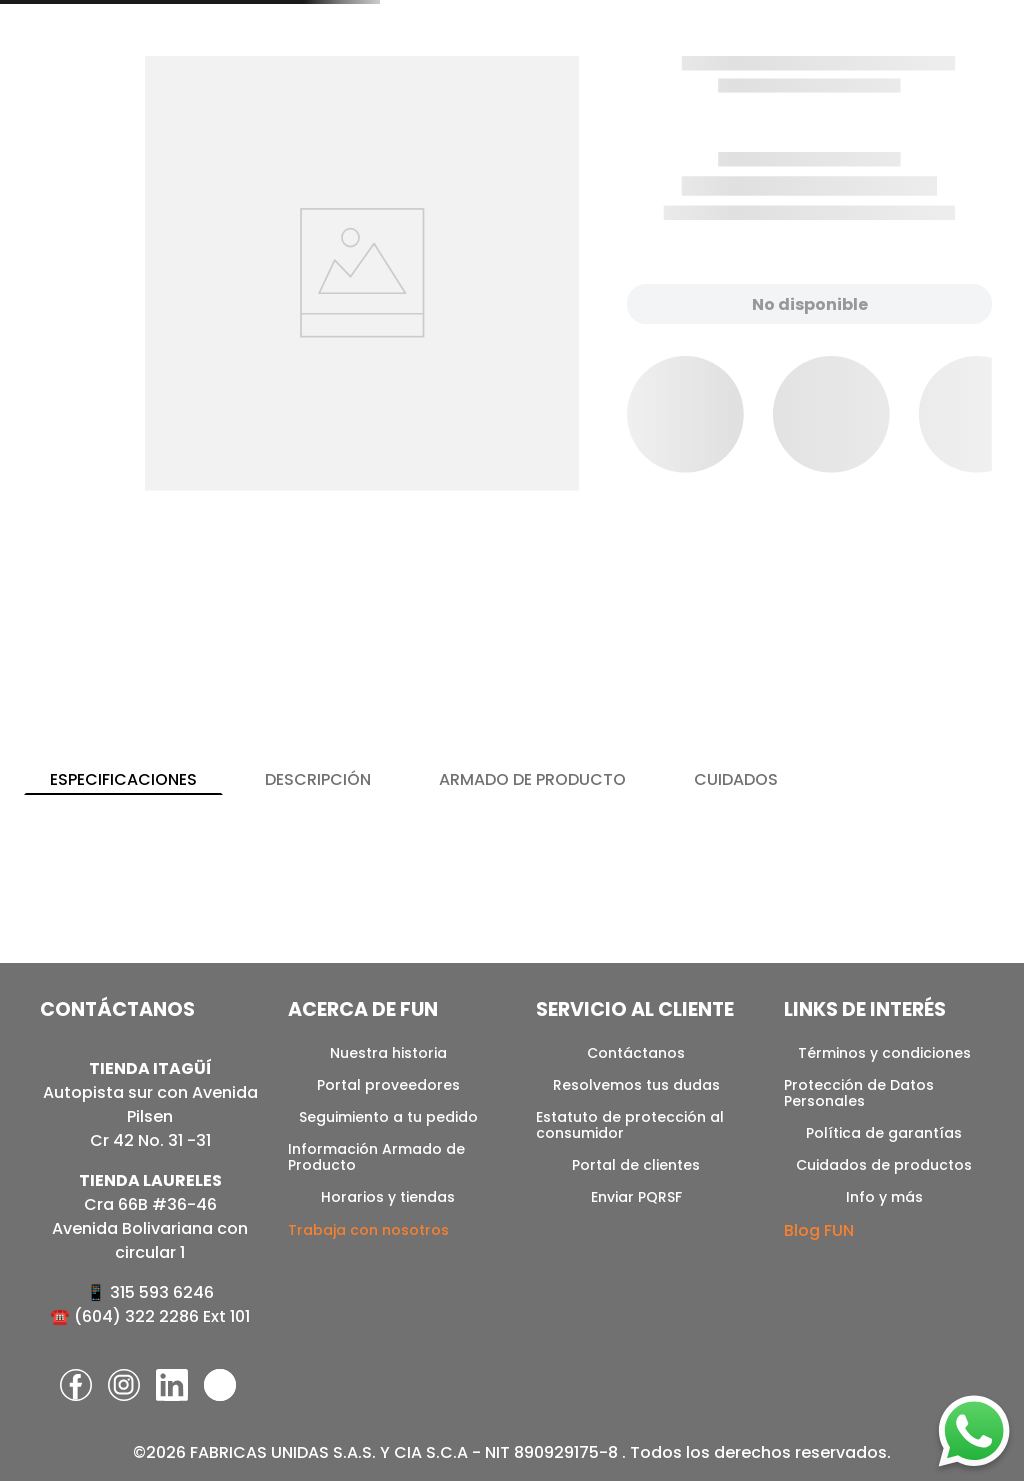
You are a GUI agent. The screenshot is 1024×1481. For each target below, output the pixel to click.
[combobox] (668, 63)
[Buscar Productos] (809, 63)
